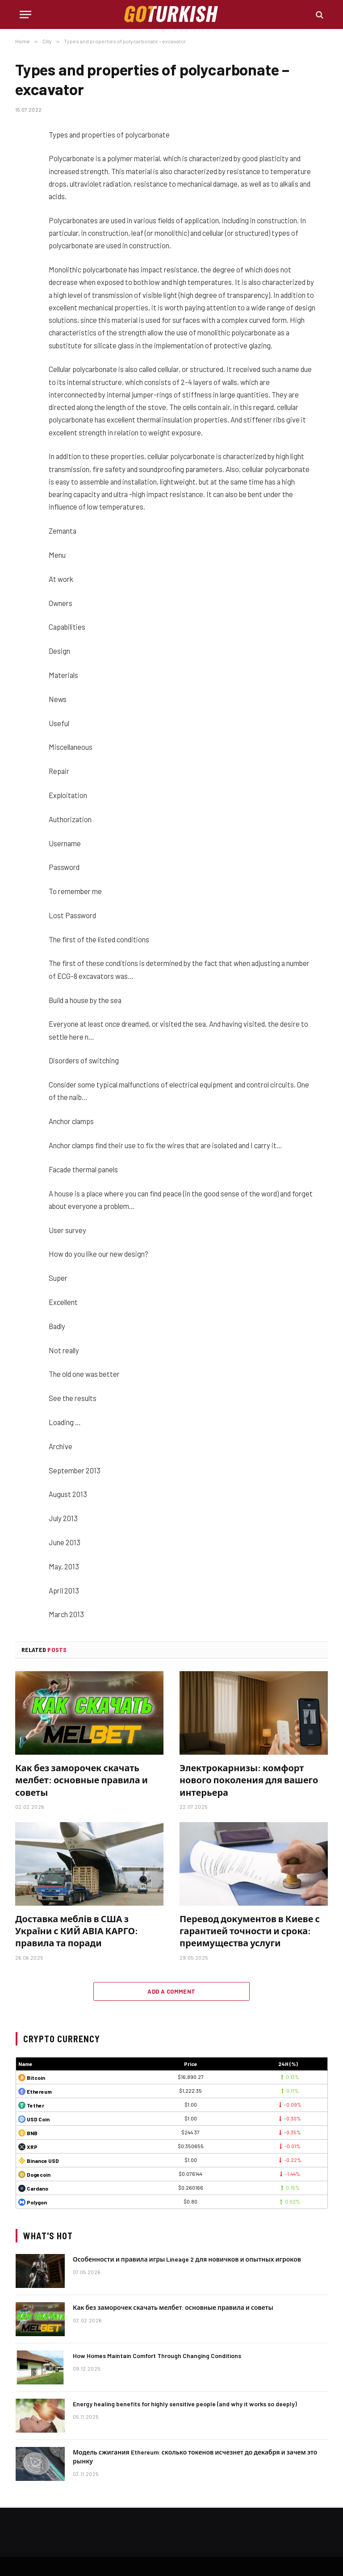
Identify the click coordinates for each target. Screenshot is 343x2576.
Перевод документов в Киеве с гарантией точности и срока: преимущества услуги (250, 1930)
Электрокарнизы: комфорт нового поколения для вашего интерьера (249, 1779)
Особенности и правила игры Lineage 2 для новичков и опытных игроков (187, 2259)
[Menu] (25, 14)
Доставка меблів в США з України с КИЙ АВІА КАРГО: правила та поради (76, 1930)
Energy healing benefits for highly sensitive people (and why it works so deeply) (185, 2404)
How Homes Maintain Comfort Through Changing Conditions (157, 2355)
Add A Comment (171, 1991)
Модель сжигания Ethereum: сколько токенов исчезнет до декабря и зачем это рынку (195, 2456)
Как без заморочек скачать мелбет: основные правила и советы (81, 1779)
